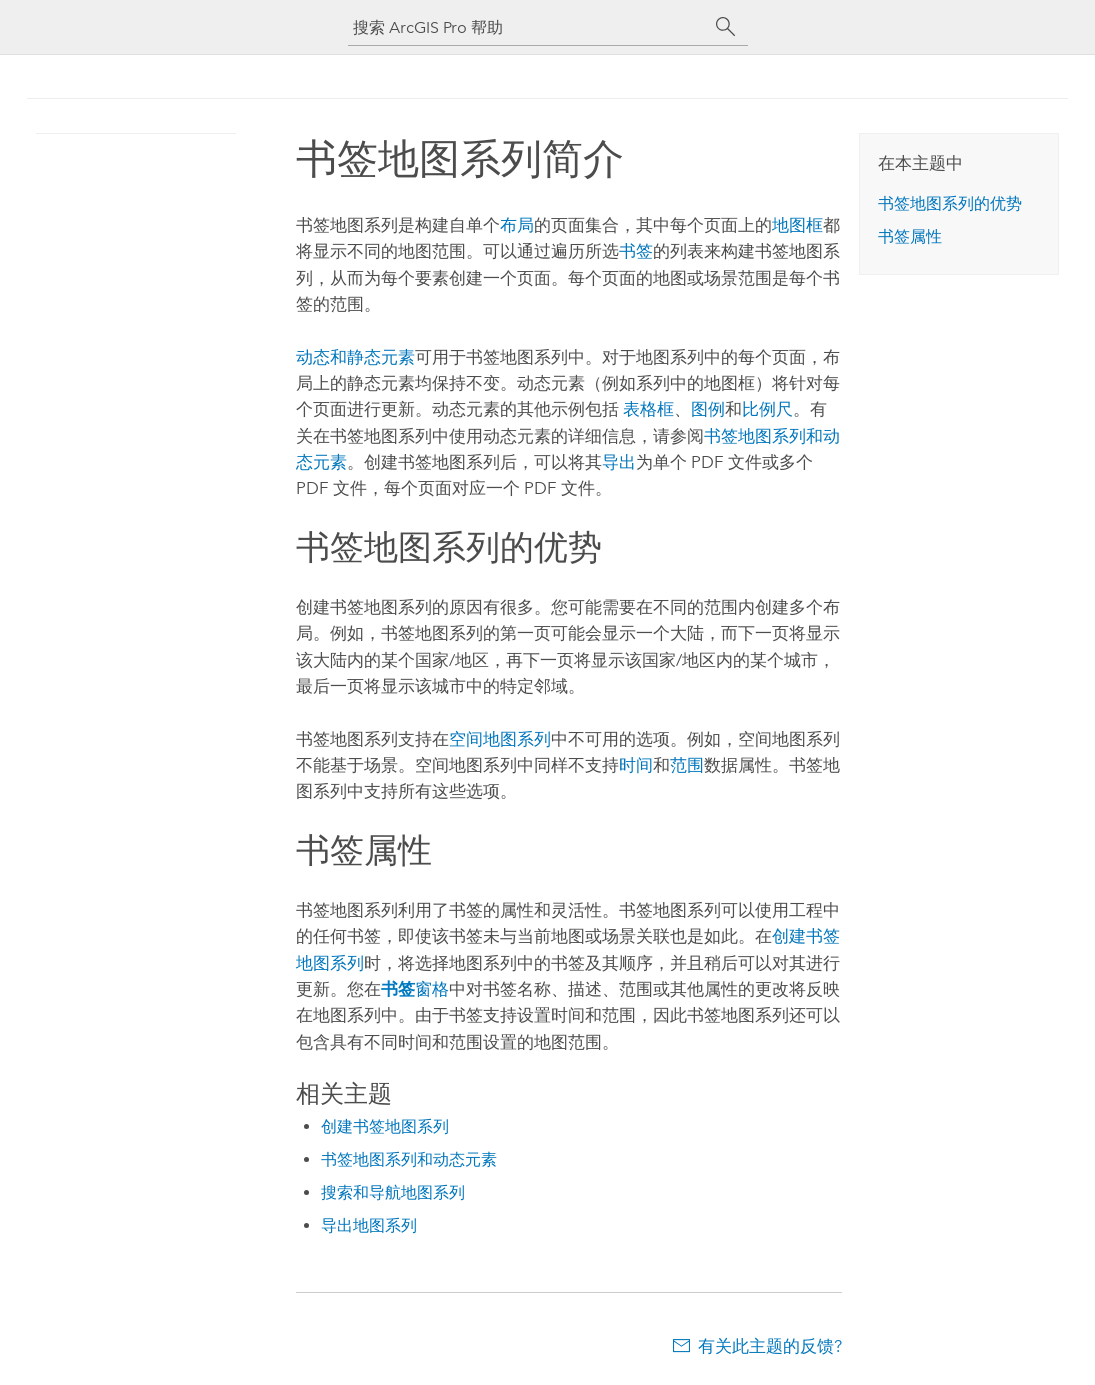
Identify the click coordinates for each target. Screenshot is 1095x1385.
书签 (636, 251)
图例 (708, 409)
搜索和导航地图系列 (393, 1192)
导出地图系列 (369, 1225)
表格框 (648, 409)
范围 (687, 765)
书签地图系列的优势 (950, 203)
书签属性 (910, 236)
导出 (619, 462)
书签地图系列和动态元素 (409, 1159)
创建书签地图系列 (385, 1126)
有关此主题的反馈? (770, 1346)
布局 (517, 225)
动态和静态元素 (355, 357)
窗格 (415, 989)
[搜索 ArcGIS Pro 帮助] (528, 27)
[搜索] (726, 27)
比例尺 (767, 409)
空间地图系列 (500, 739)
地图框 (797, 225)
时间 (636, 765)
